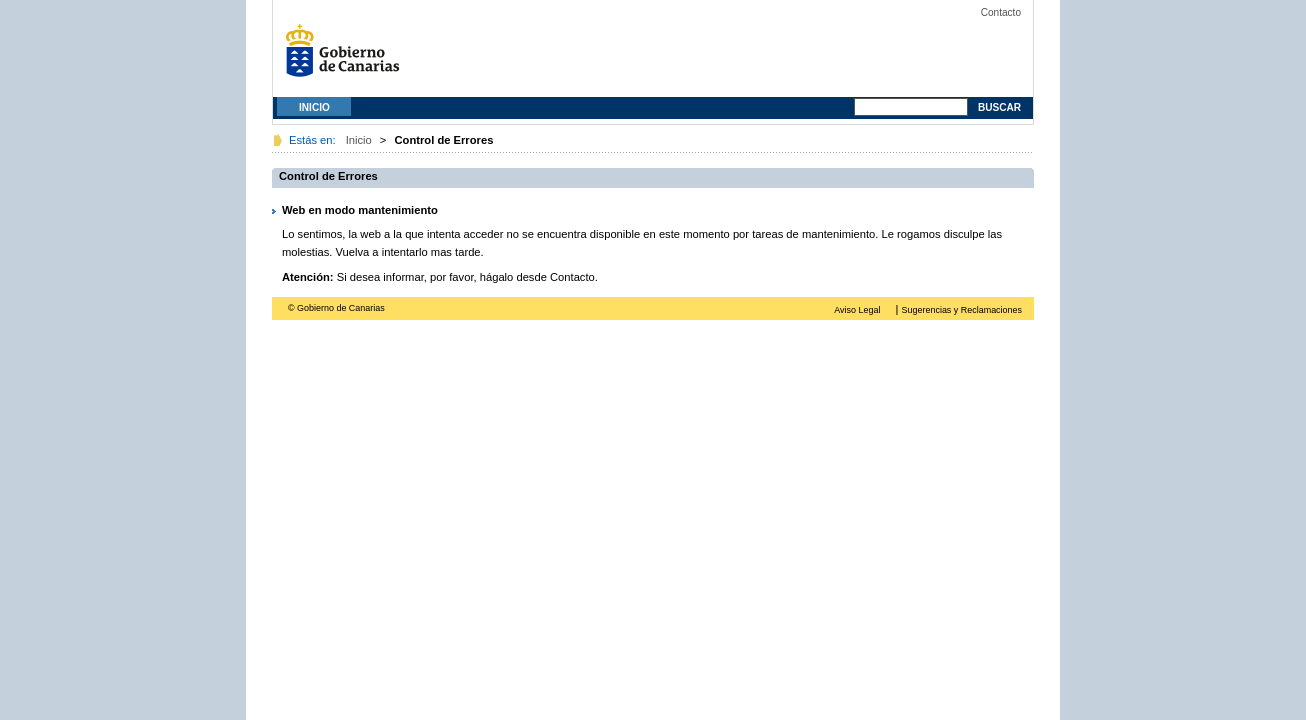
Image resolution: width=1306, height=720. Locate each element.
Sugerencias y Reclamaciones (962, 310)
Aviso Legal (857, 310)
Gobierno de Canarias (348, 57)
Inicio (314, 107)
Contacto (1001, 12)
